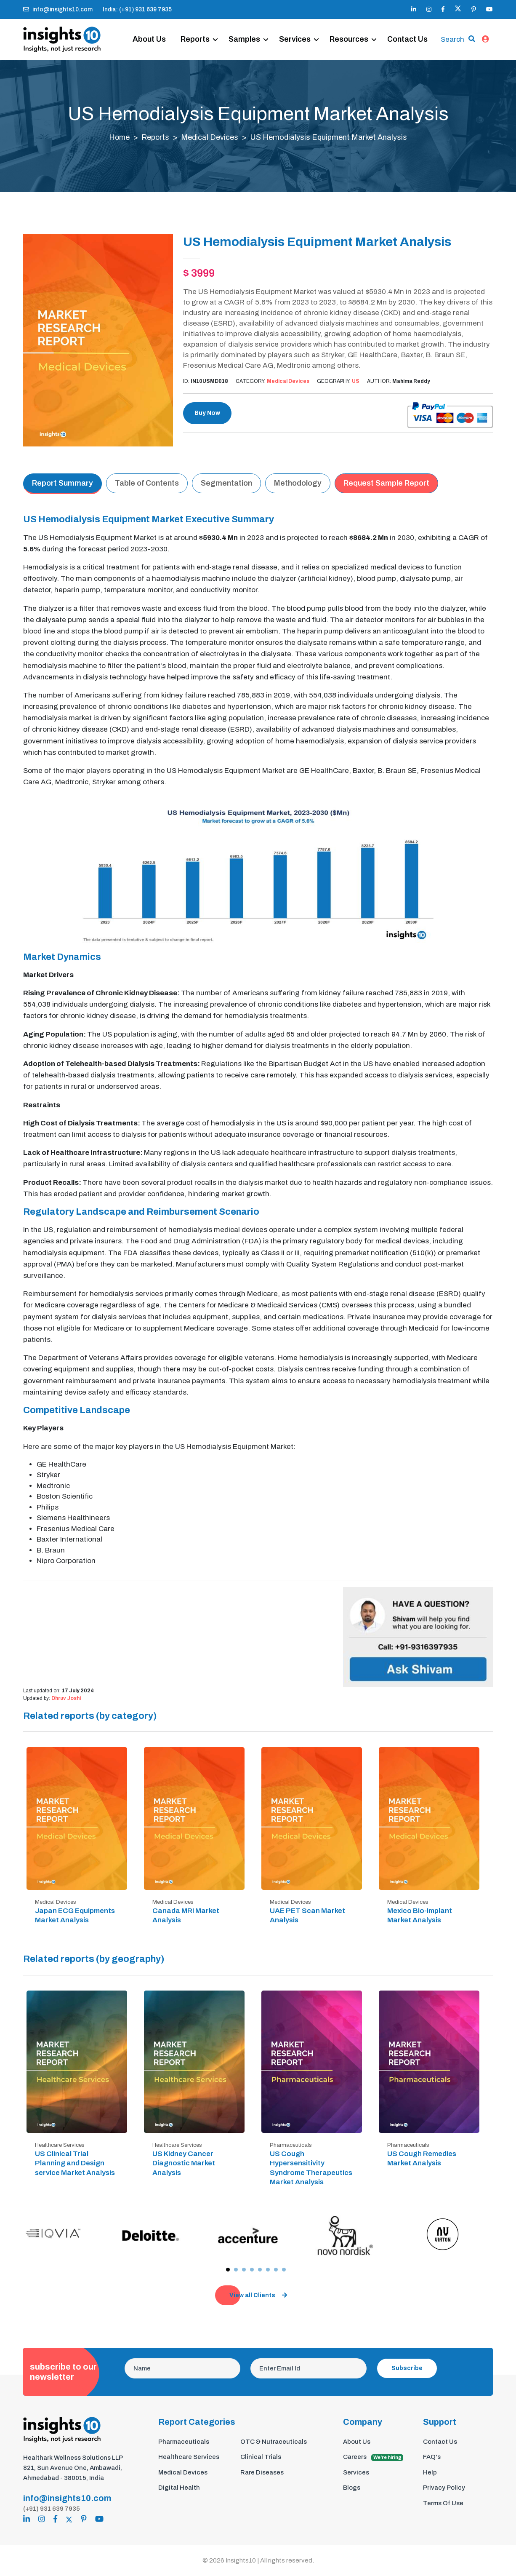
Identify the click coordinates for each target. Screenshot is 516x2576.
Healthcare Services (188, 2457)
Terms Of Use (443, 2504)
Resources (351, 30)
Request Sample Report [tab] (386, 484)
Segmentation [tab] (226, 484)
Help (430, 2473)
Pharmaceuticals (183, 2442)
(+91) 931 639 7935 (51, 2509)
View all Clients (258, 2296)
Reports (197, 30)
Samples (246, 30)
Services (297, 30)
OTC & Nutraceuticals (273, 2442)
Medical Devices (210, 138)
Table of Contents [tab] (147, 484)
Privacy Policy (444, 2488)
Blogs (351, 2488)
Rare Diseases (262, 2473)
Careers (373, 2458)
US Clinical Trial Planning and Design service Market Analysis (75, 2164)
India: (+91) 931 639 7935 (137, 9)
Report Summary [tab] (62, 484)
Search (452, 35)
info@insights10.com (58, 9)
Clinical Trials (260, 2457)
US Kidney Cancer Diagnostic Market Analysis (183, 2164)
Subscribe (407, 2369)
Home (119, 138)
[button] (228, 2270)
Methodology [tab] (298, 484)
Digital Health (179, 2488)
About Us (151, 30)
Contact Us (155, 49)
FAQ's (432, 2457)
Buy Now (207, 414)
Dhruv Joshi (66, 1699)
